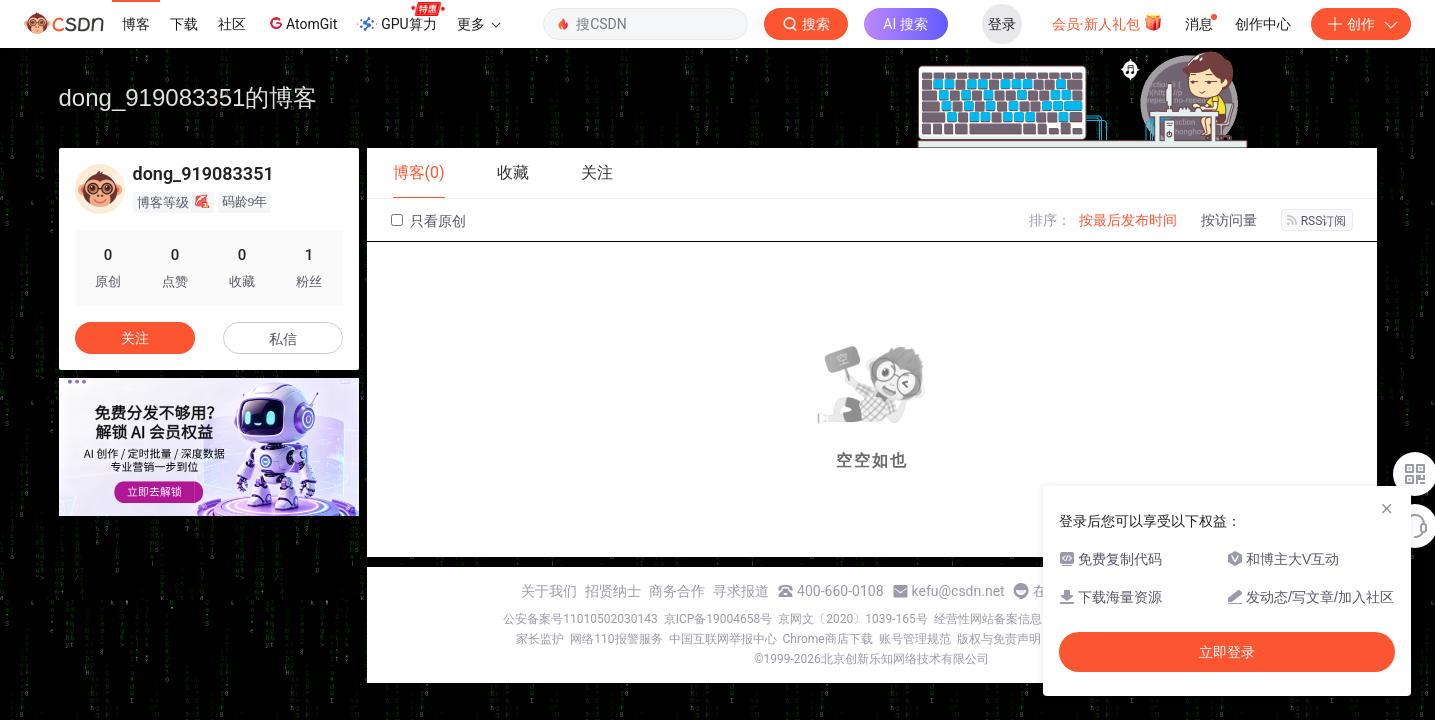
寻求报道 (741, 591)
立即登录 (1227, 652)
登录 (1002, 24)
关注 (135, 338)
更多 (479, 24)
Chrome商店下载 (828, 639)
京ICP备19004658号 (718, 619)
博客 (136, 24)
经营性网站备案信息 (988, 619)
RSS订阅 (1317, 221)
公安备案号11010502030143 (580, 619)
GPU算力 (400, 18)
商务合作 (677, 591)
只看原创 (428, 221)
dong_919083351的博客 (188, 97)
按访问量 (1229, 220)
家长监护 (540, 639)
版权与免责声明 (999, 639)
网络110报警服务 (616, 639)
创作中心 (1263, 24)
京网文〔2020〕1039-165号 (853, 619)
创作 (1361, 24)
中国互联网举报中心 (723, 639)
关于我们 (549, 591)
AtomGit (301, 23)
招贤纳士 (613, 591)
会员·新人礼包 (1107, 22)
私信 (283, 339)
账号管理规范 (915, 639)
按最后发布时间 (1128, 220)
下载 (184, 24)
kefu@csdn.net (958, 591)
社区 (232, 24)
